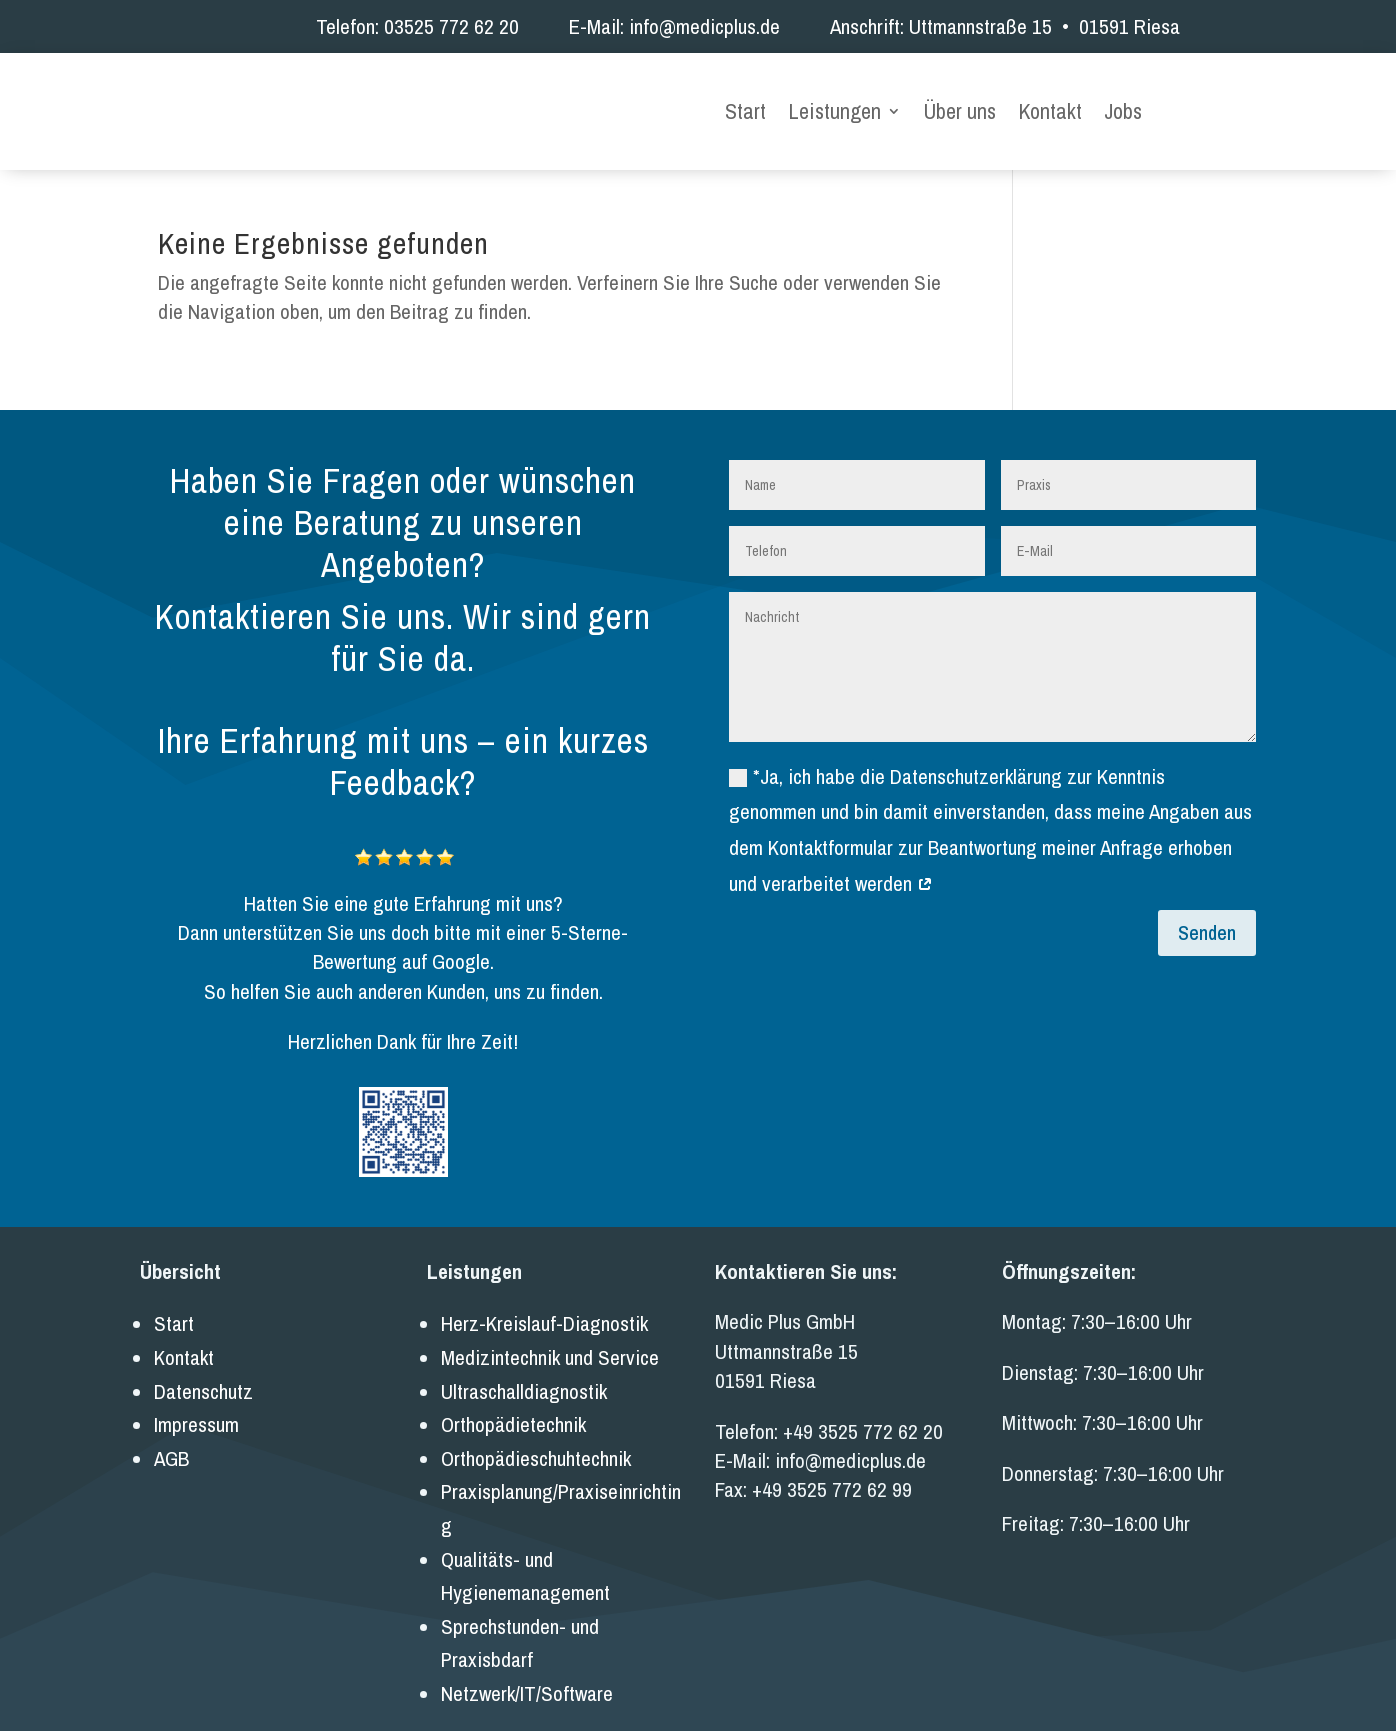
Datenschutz (203, 1367)
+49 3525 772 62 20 (863, 1407)
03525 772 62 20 (451, 26)
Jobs (1123, 101)
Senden (1207, 908)
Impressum (196, 1401)
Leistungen (834, 101)
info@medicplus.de (704, 26)
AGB (171, 1434)
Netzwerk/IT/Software (527, 1669)
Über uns (959, 101)
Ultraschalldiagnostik (524, 1367)
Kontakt (1050, 101)
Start (745, 101)
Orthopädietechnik (513, 1401)
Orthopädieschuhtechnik (536, 1434)
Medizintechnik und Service (550, 1334)
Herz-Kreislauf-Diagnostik (544, 1300)
